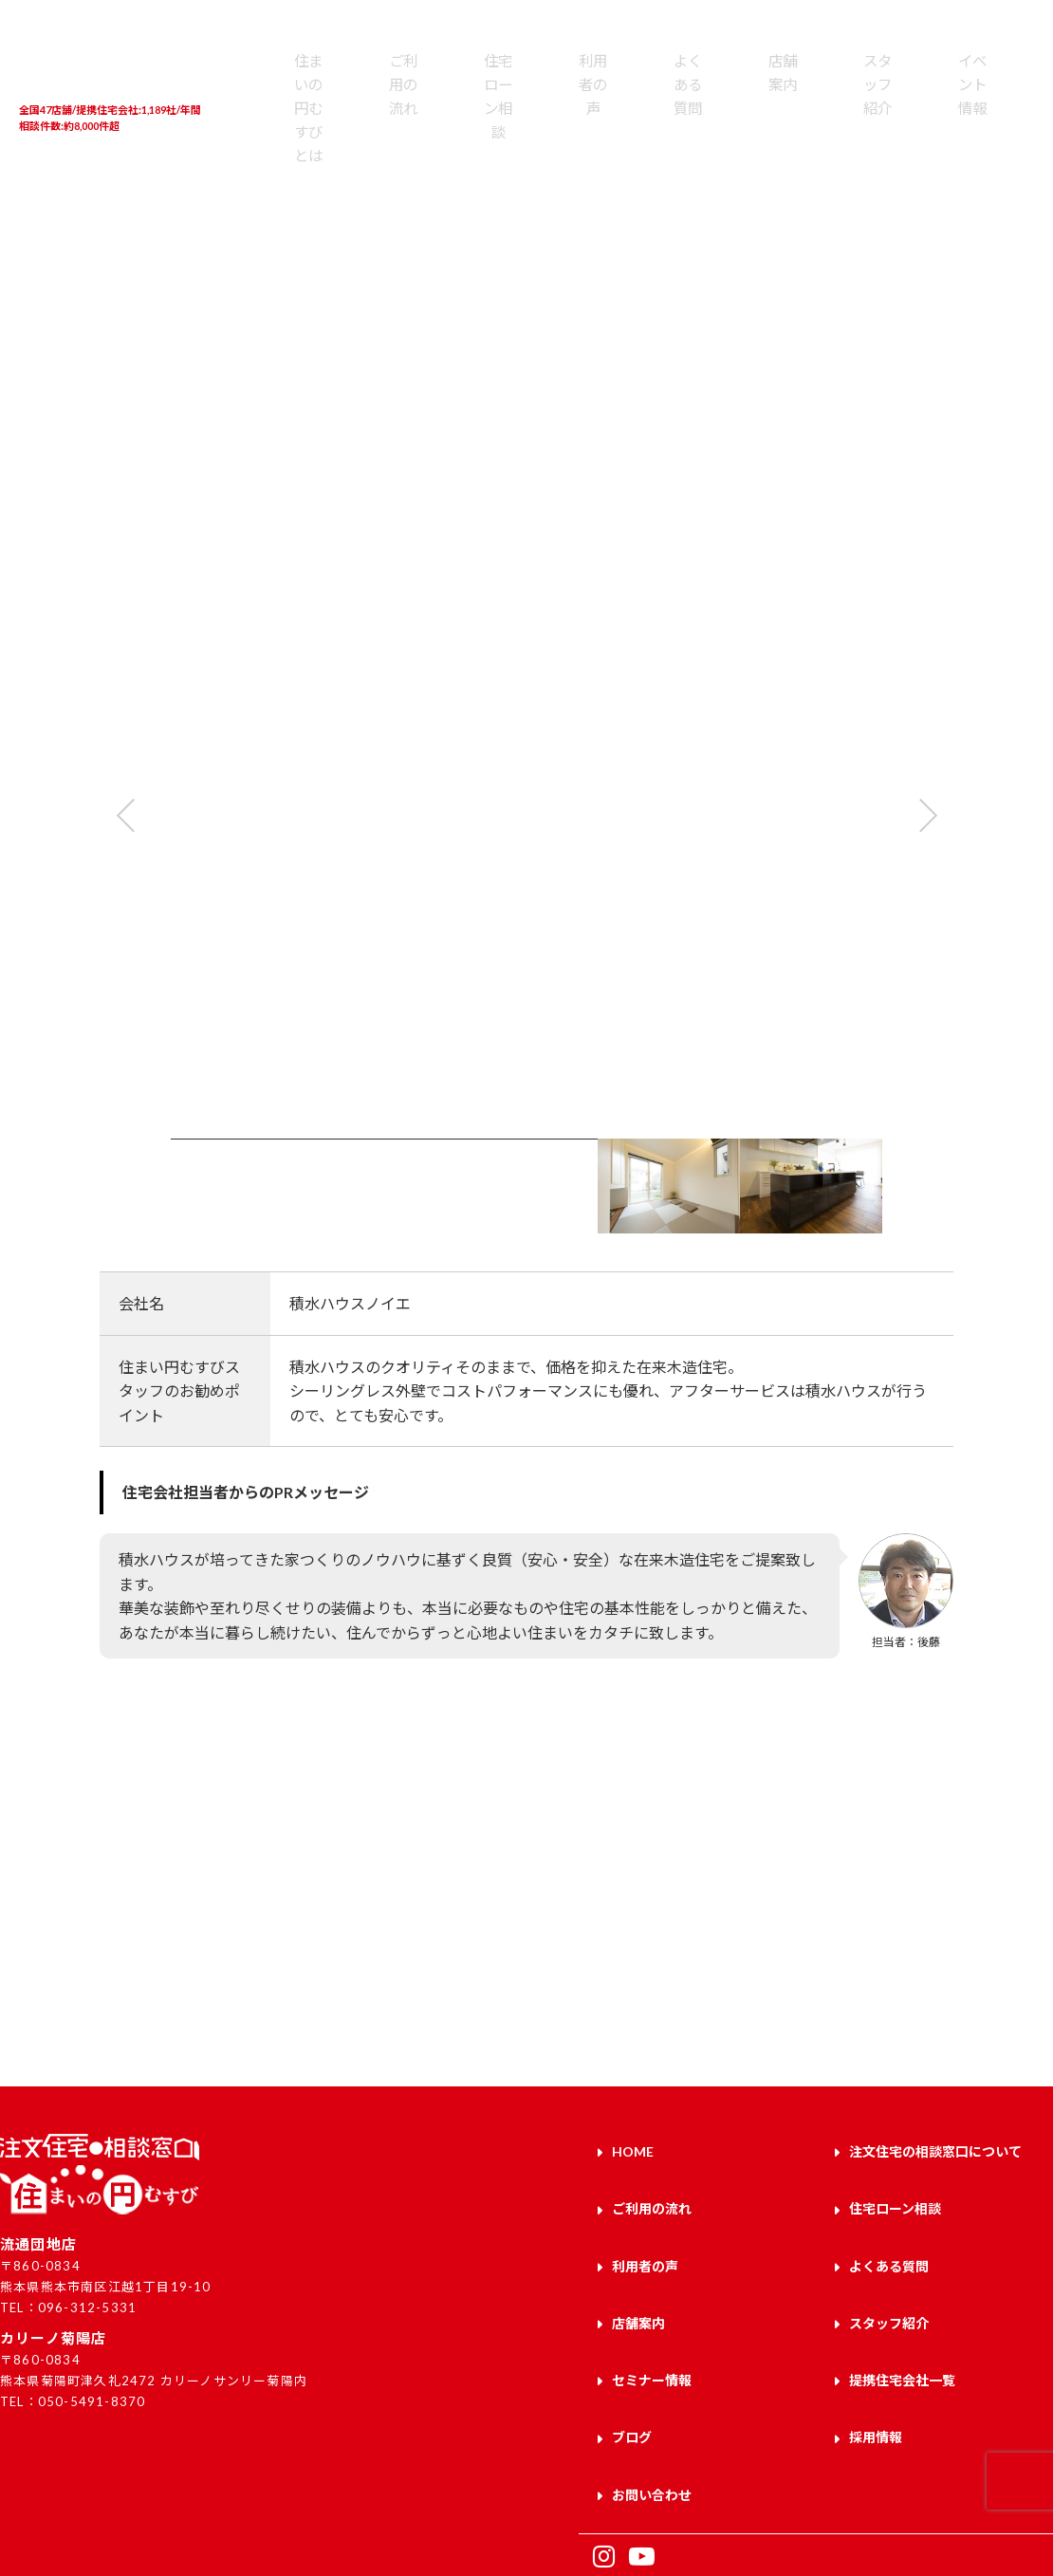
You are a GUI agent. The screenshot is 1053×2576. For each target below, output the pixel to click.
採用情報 (875, 2368)
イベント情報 (778, 101)
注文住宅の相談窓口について (935, 2147)
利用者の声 (494, 101)
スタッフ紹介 (707, 101)
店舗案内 (636, 91)
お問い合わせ (652, 2411)
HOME (633, 2147)
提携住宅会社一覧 (849, 111)
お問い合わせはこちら (790, 1960)
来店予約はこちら (264, 1960)
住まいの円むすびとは (278, 111)
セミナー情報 (652, 2323)
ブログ (632, 2368)
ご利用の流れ (351, 101)
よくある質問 (565, 101)
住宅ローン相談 (422, 111)
